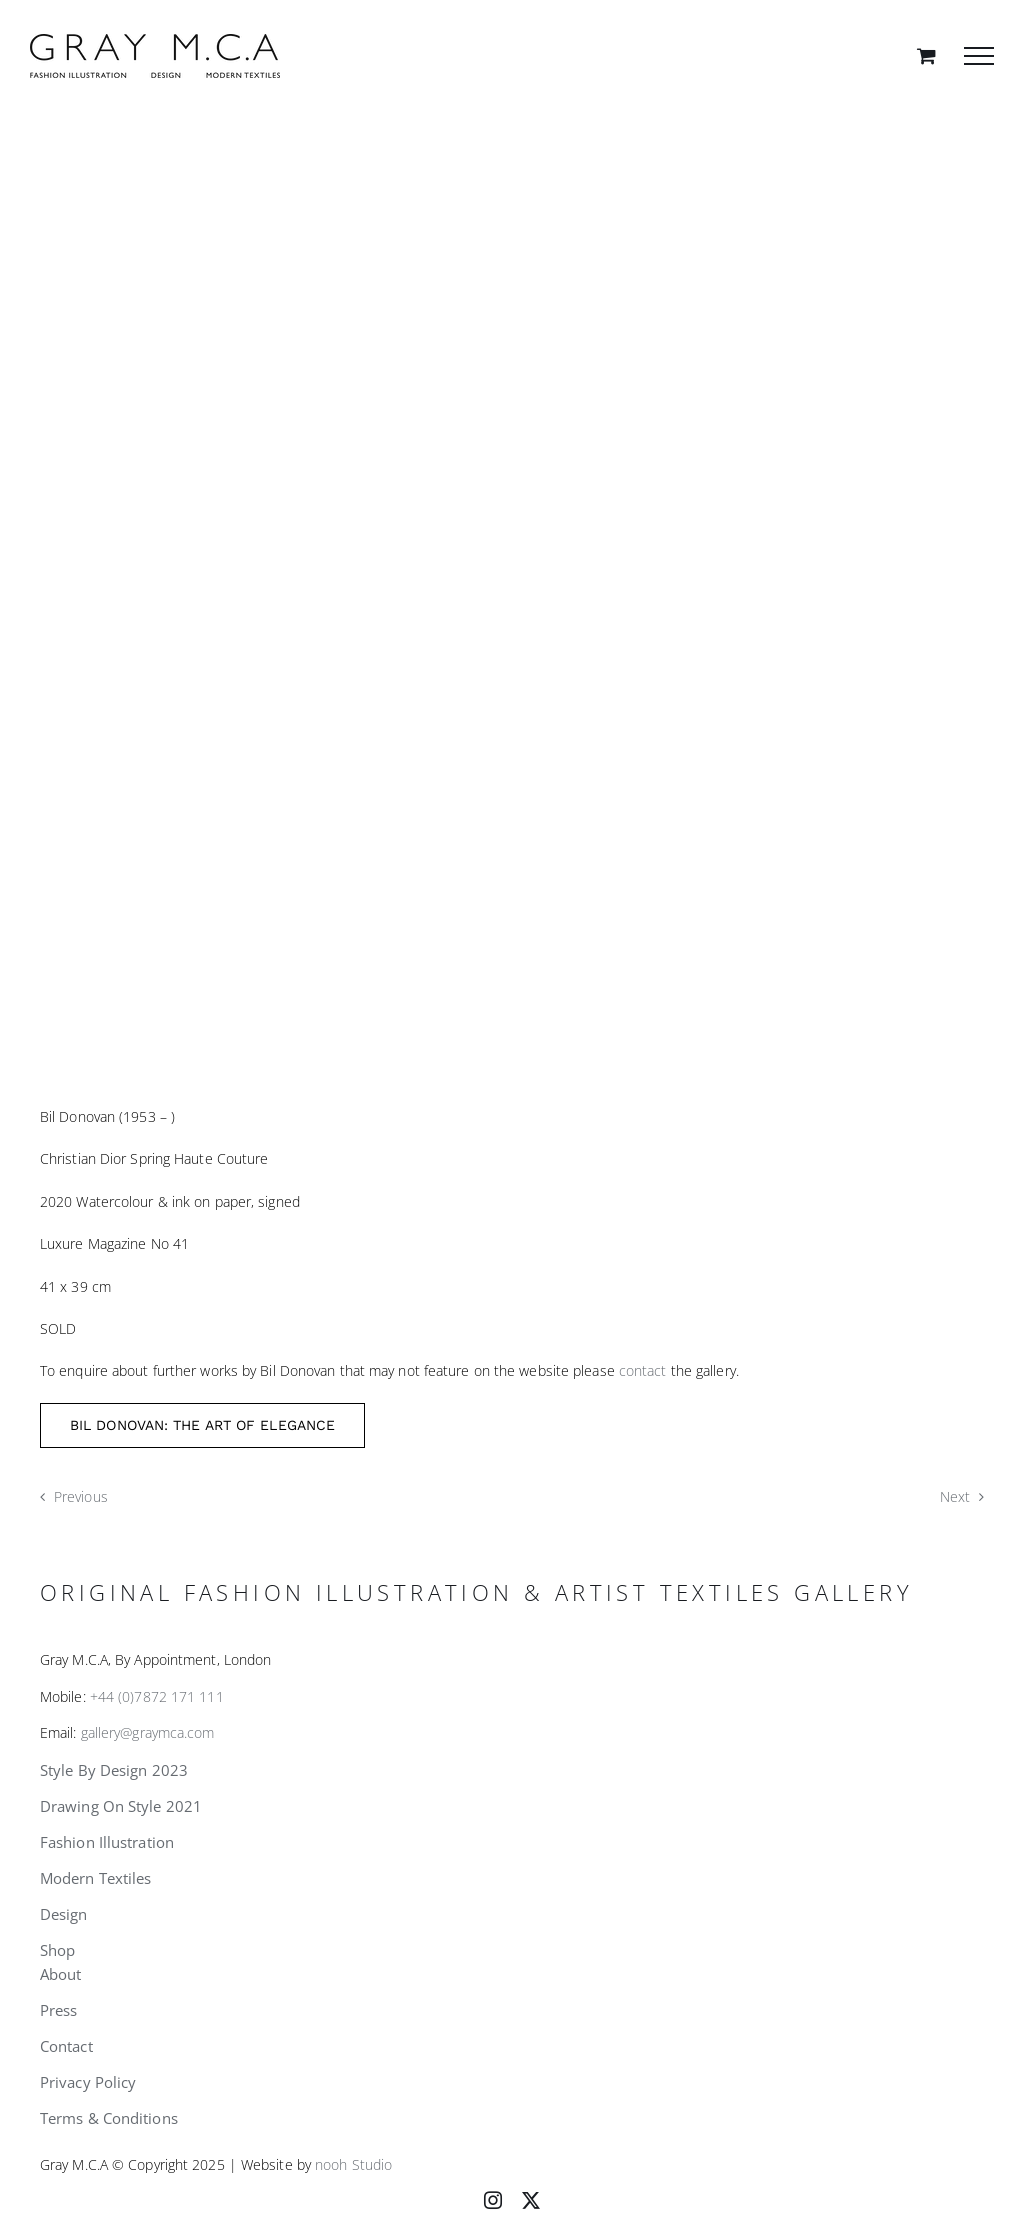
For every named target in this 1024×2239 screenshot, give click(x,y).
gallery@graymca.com (148, 1732)
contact (643, 1370)
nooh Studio (353, 2164)
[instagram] (493, 2200)
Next (955, 1496)
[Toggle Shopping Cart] (926, 55)
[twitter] (531, 2200)
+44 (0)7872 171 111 (157, 1696)
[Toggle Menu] (979, 56)
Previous (81, 1496)
